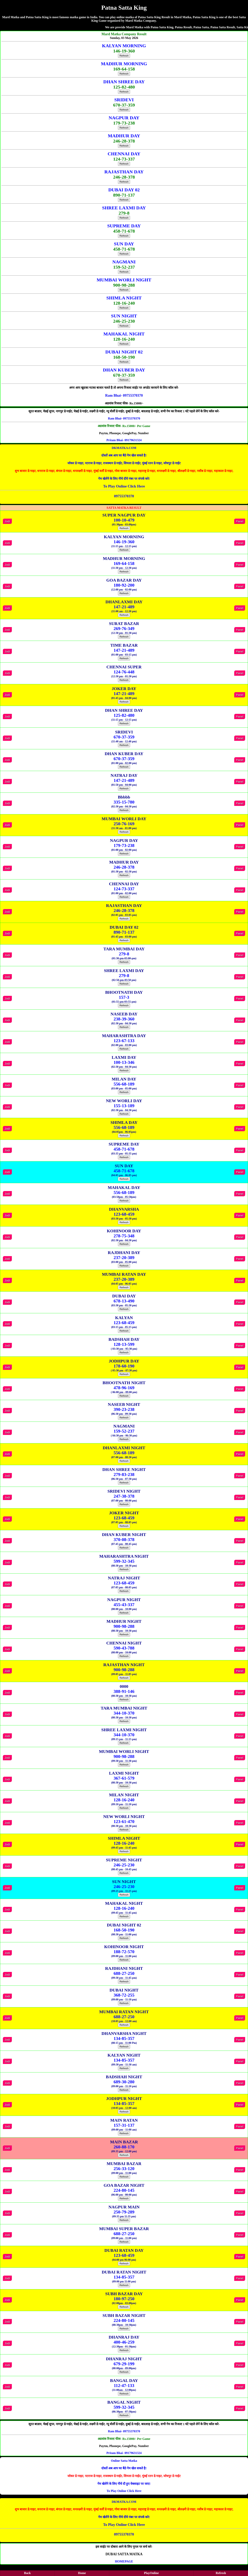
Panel (239, 521)
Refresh (124, 55)
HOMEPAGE (124, 2561)
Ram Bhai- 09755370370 (124, 418)
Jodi (7, 521)
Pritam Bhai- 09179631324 (123, 440)
